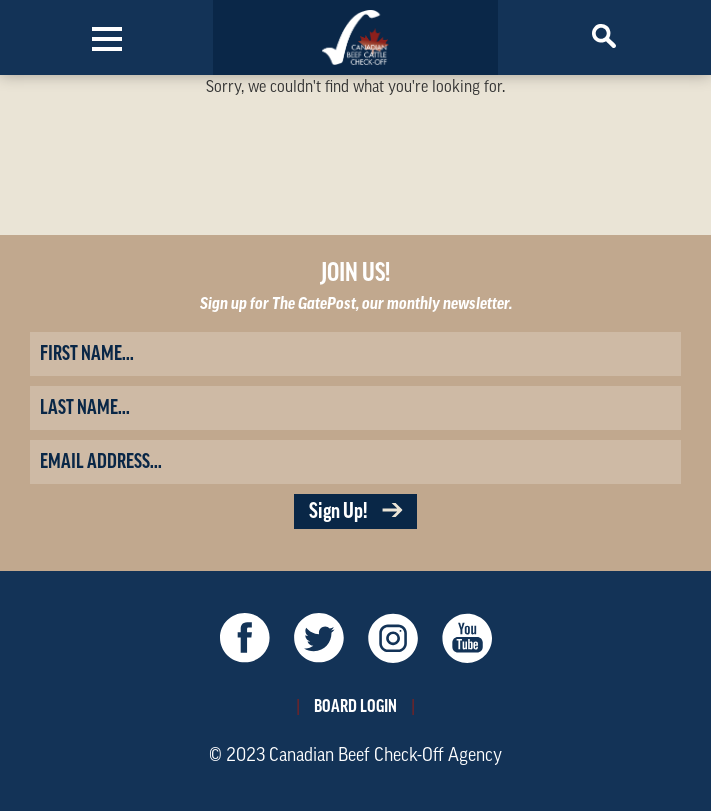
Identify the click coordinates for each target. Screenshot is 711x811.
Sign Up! (355, 511)
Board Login (355, 706)
